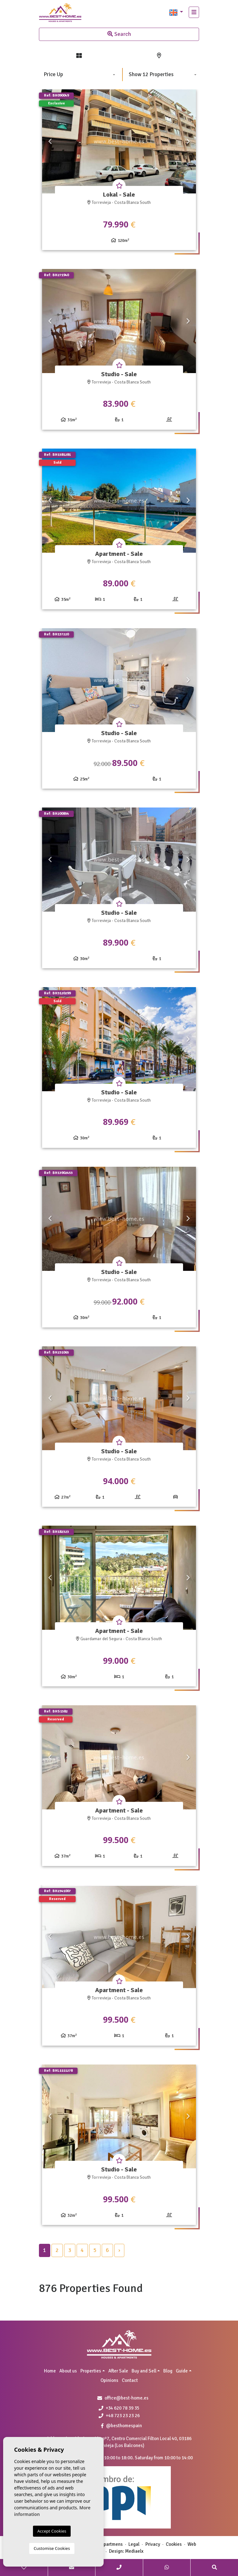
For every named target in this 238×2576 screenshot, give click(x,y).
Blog (167, 2371)
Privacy (152, 2544)
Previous (50, 141)
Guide (182, 2371)
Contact (130, 2380)
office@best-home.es (127, 2398)
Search (119, 34)
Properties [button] (90, 2371)
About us (68, 2371)
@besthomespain (121, 2425)
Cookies (174, 2544)
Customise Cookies (52, 2548)
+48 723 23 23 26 (119, 2415)
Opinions (109, 2380)
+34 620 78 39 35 (119, 2408)
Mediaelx (134, 2551)
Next (188, 141)
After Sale (118, 2371)
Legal (133, 2544)
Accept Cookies (51, 2531)
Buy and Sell (144, 2371)
